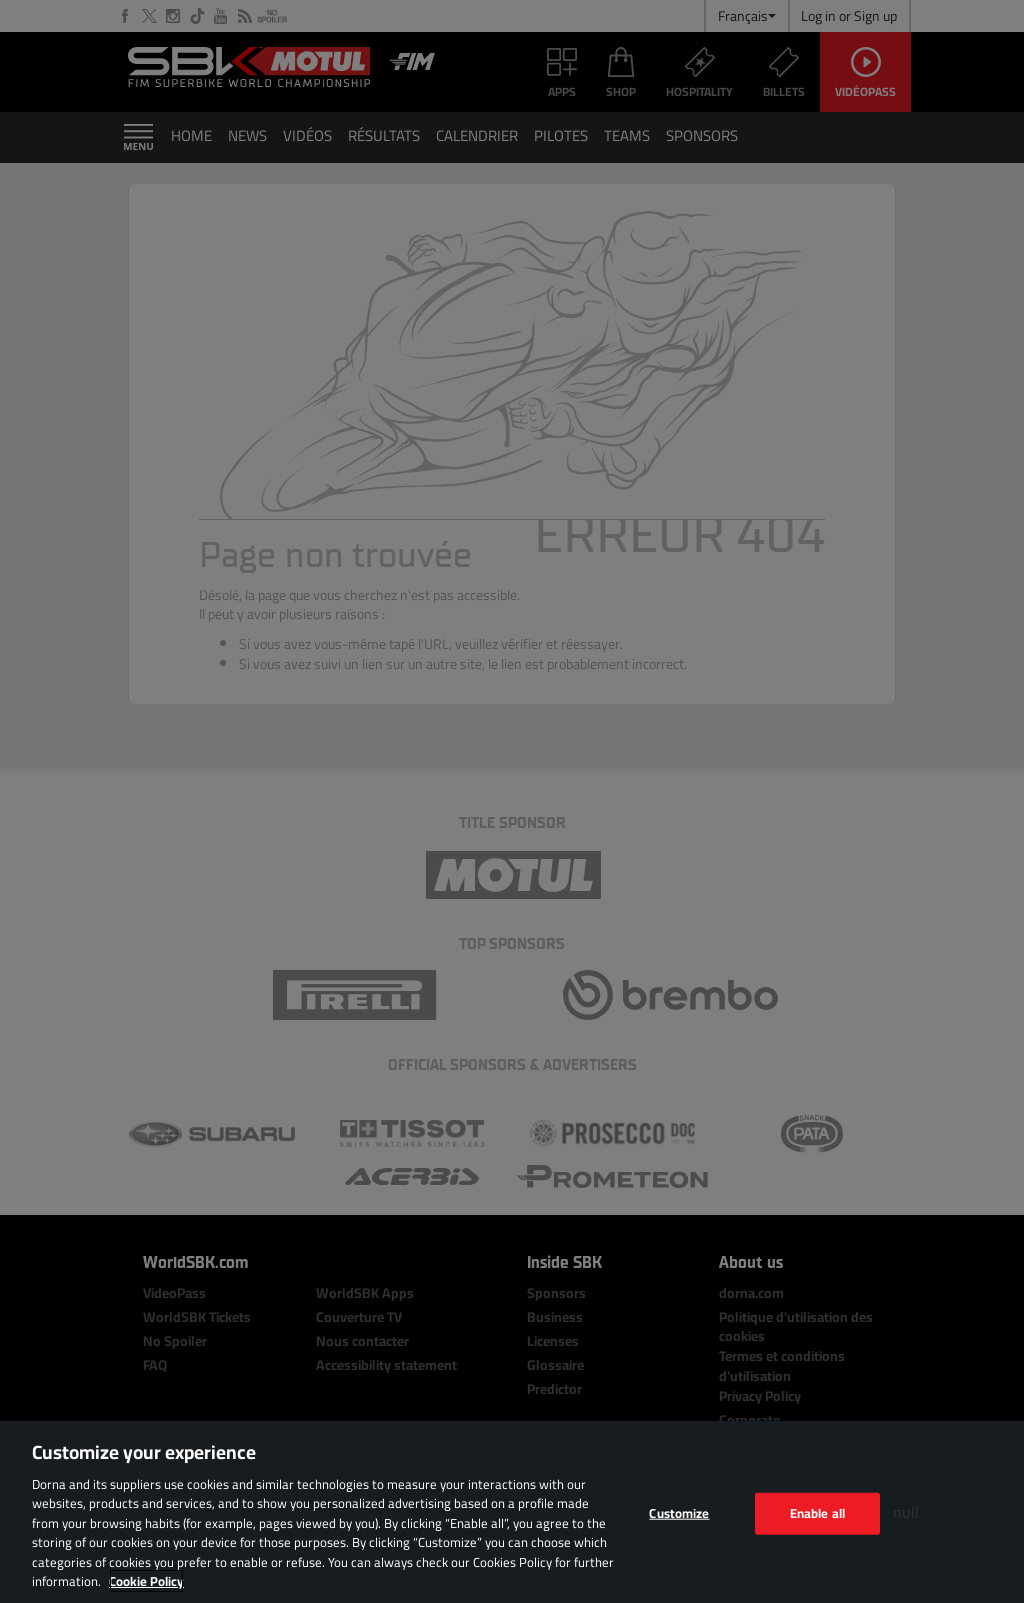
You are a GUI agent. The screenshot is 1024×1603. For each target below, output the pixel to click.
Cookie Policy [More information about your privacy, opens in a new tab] (146, 1581)
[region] (512, 1512)
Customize (679, 1513)
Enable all (817, 1513)
